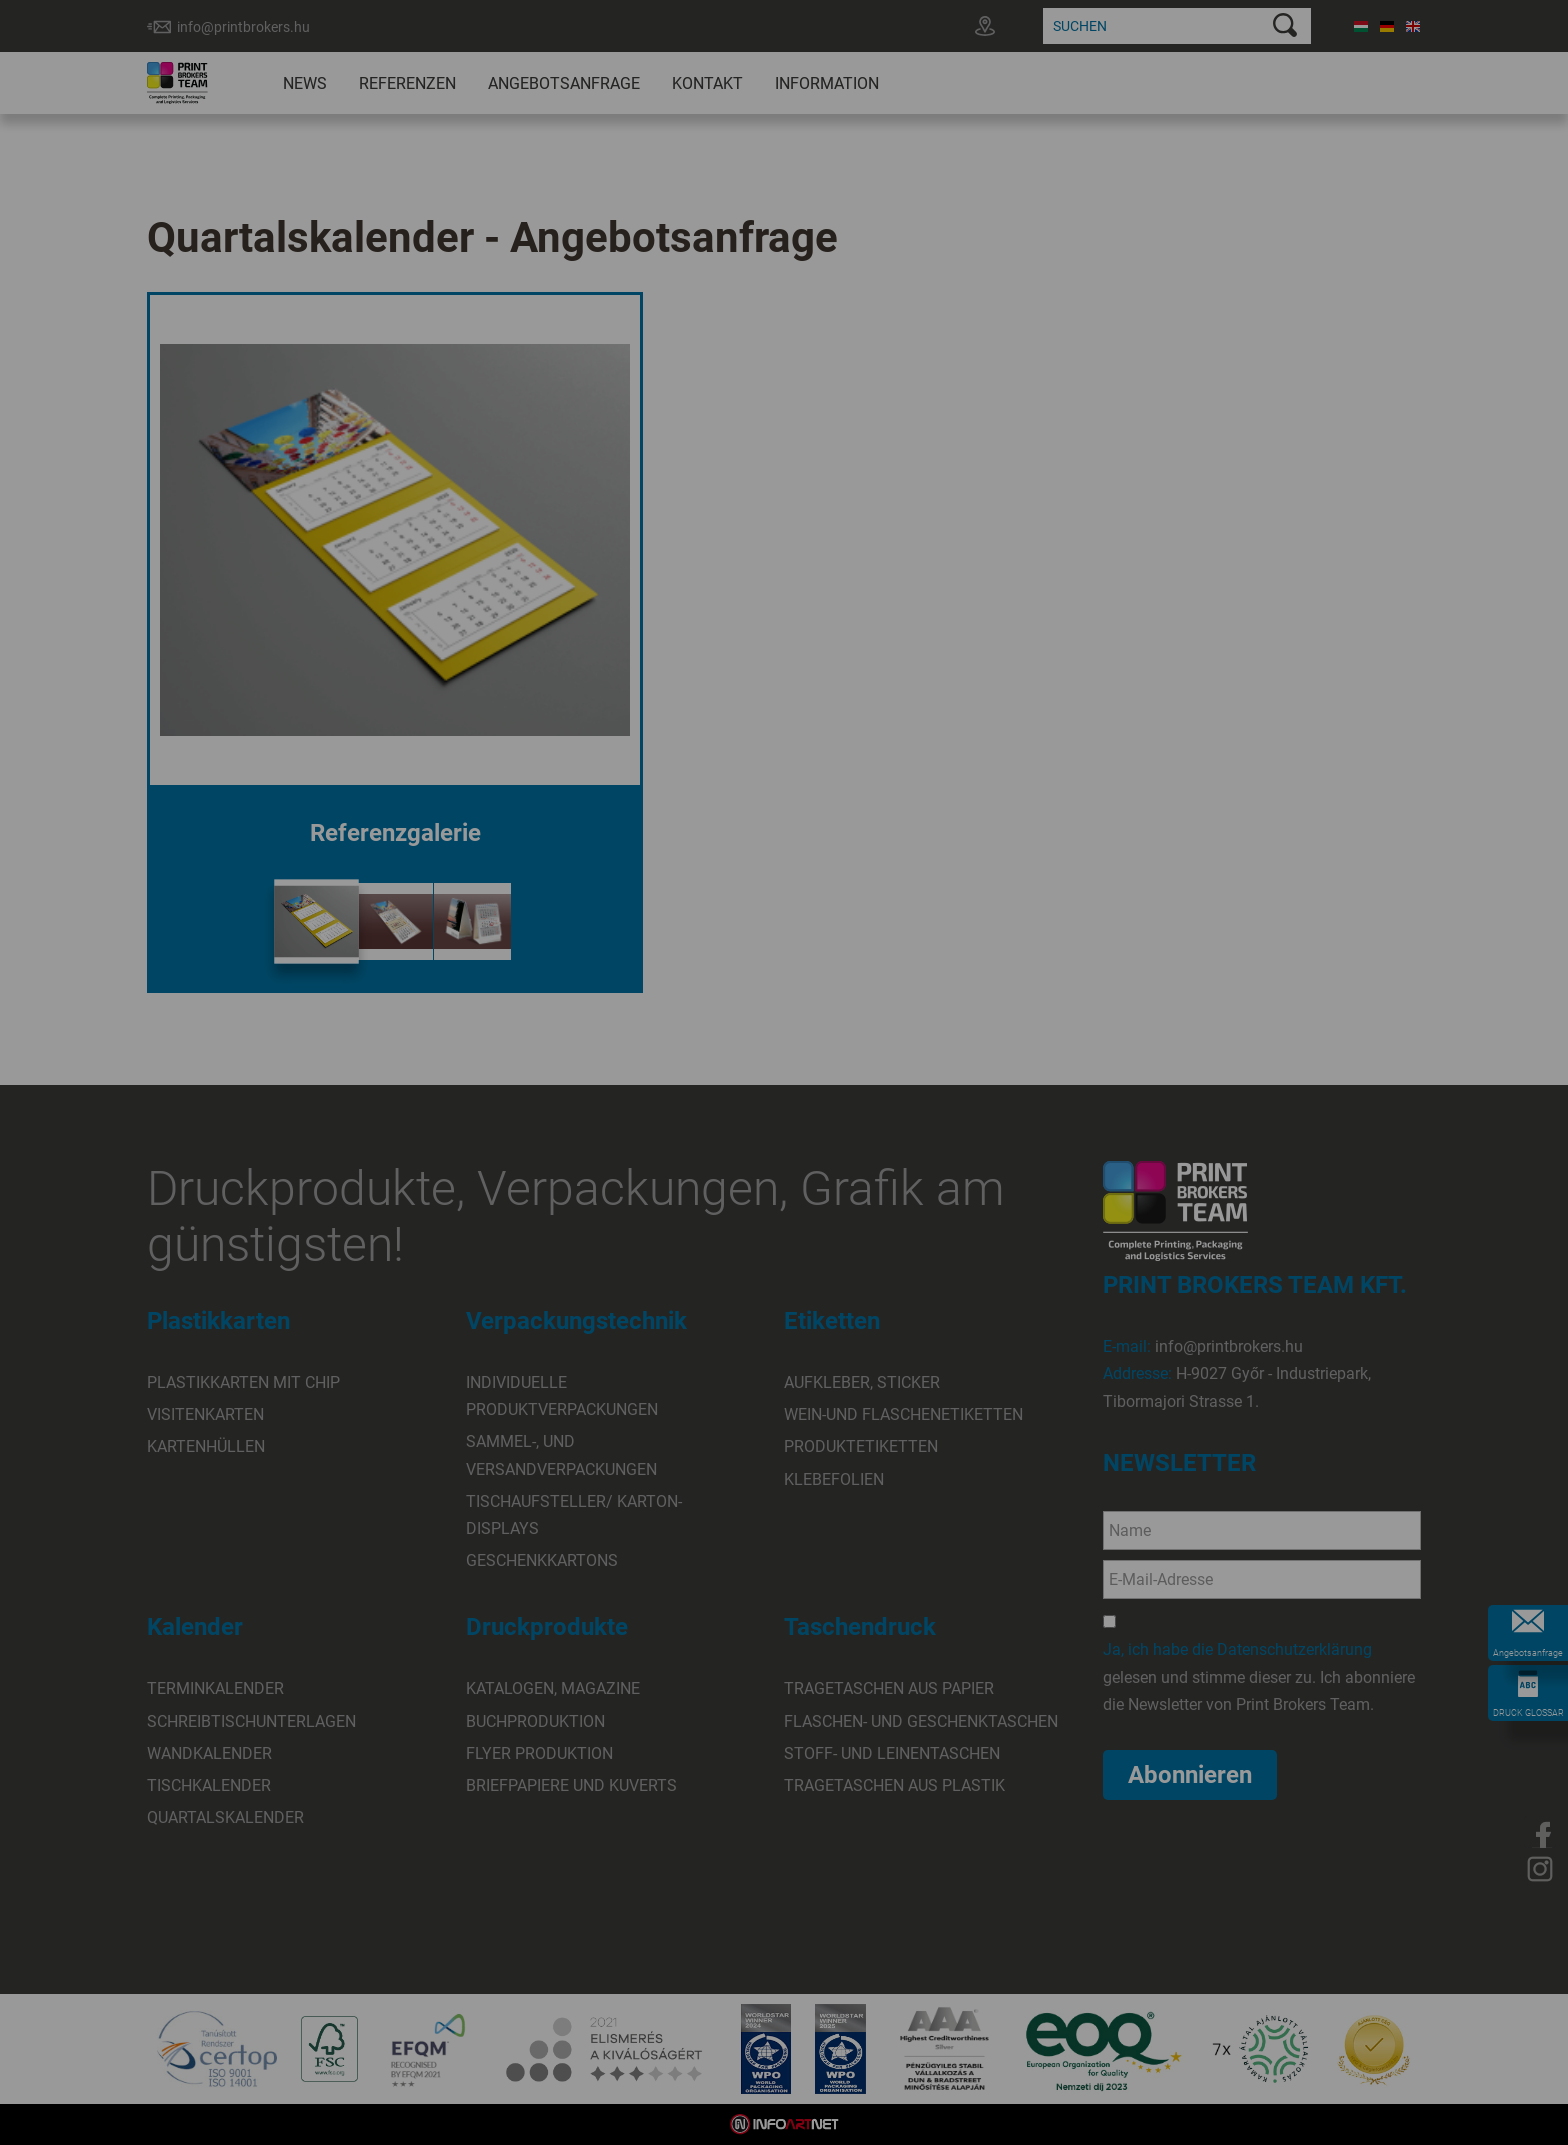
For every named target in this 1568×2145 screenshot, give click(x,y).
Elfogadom (699, 1135)
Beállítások (865, 1135)
